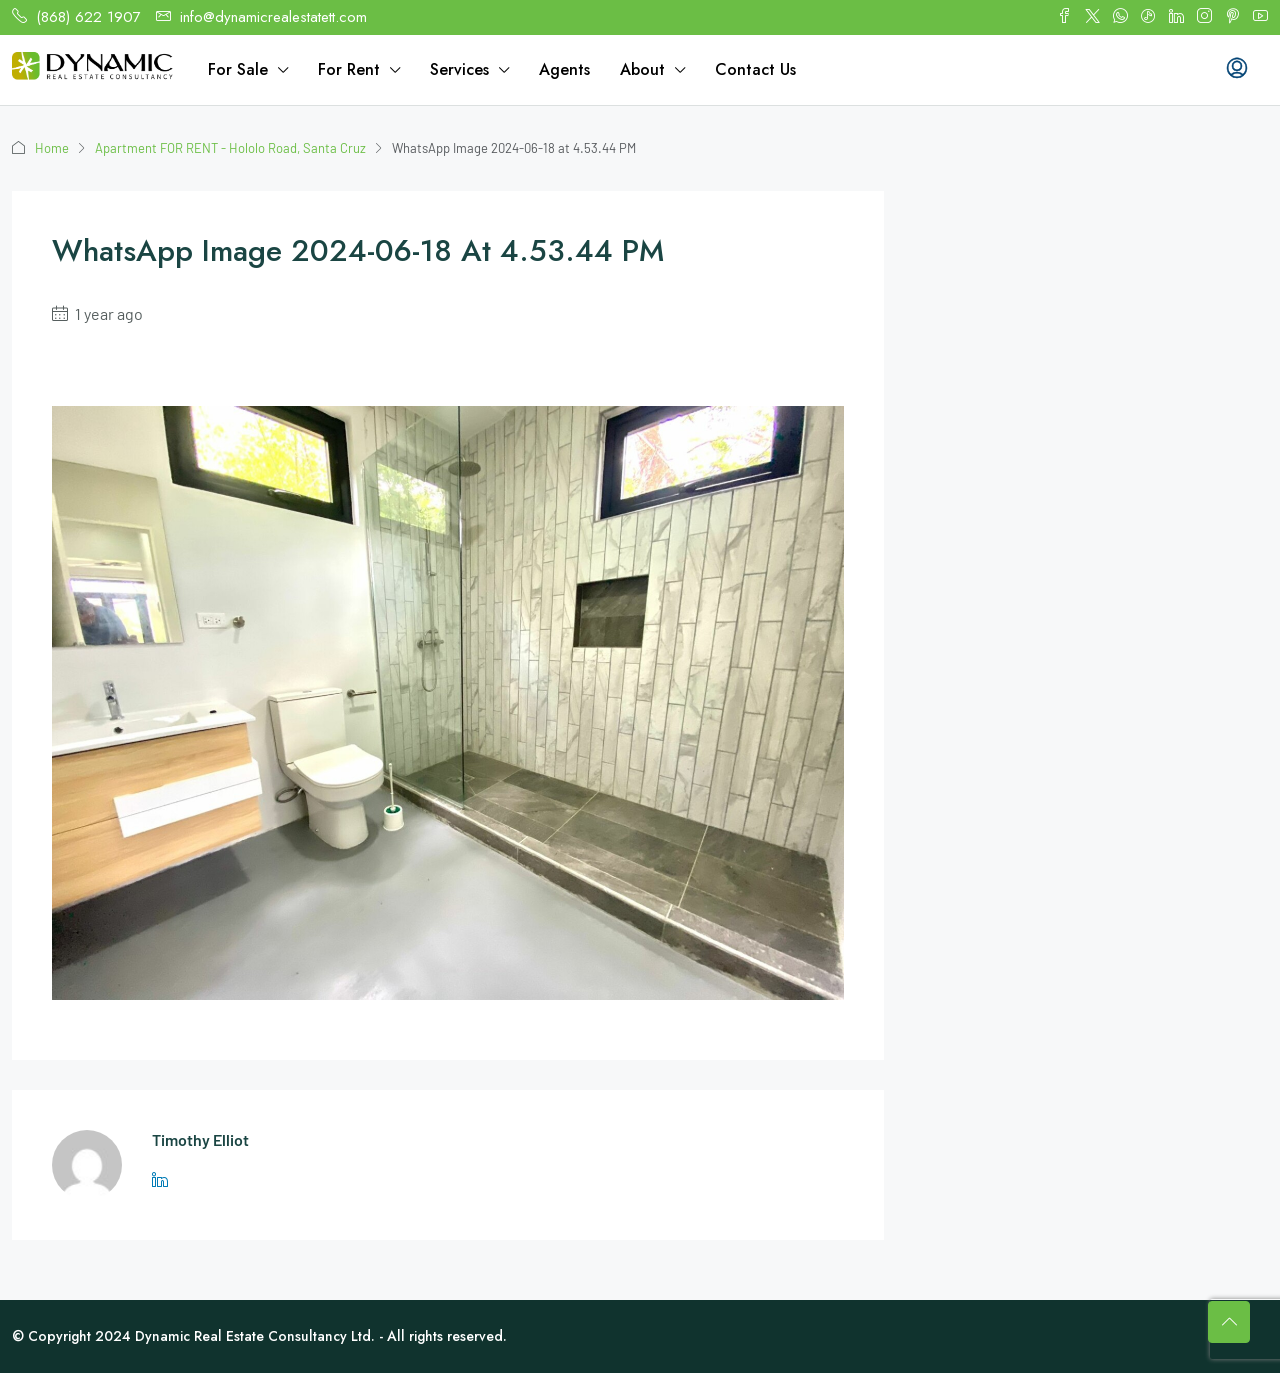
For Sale (238, 69)
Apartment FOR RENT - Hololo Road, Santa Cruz (230, 148)
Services (459, 69)
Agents (564, 69)
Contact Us (755, 69)
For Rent (349, 69)
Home (52, 148)
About (642, 69)
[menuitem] (1237, 70)
